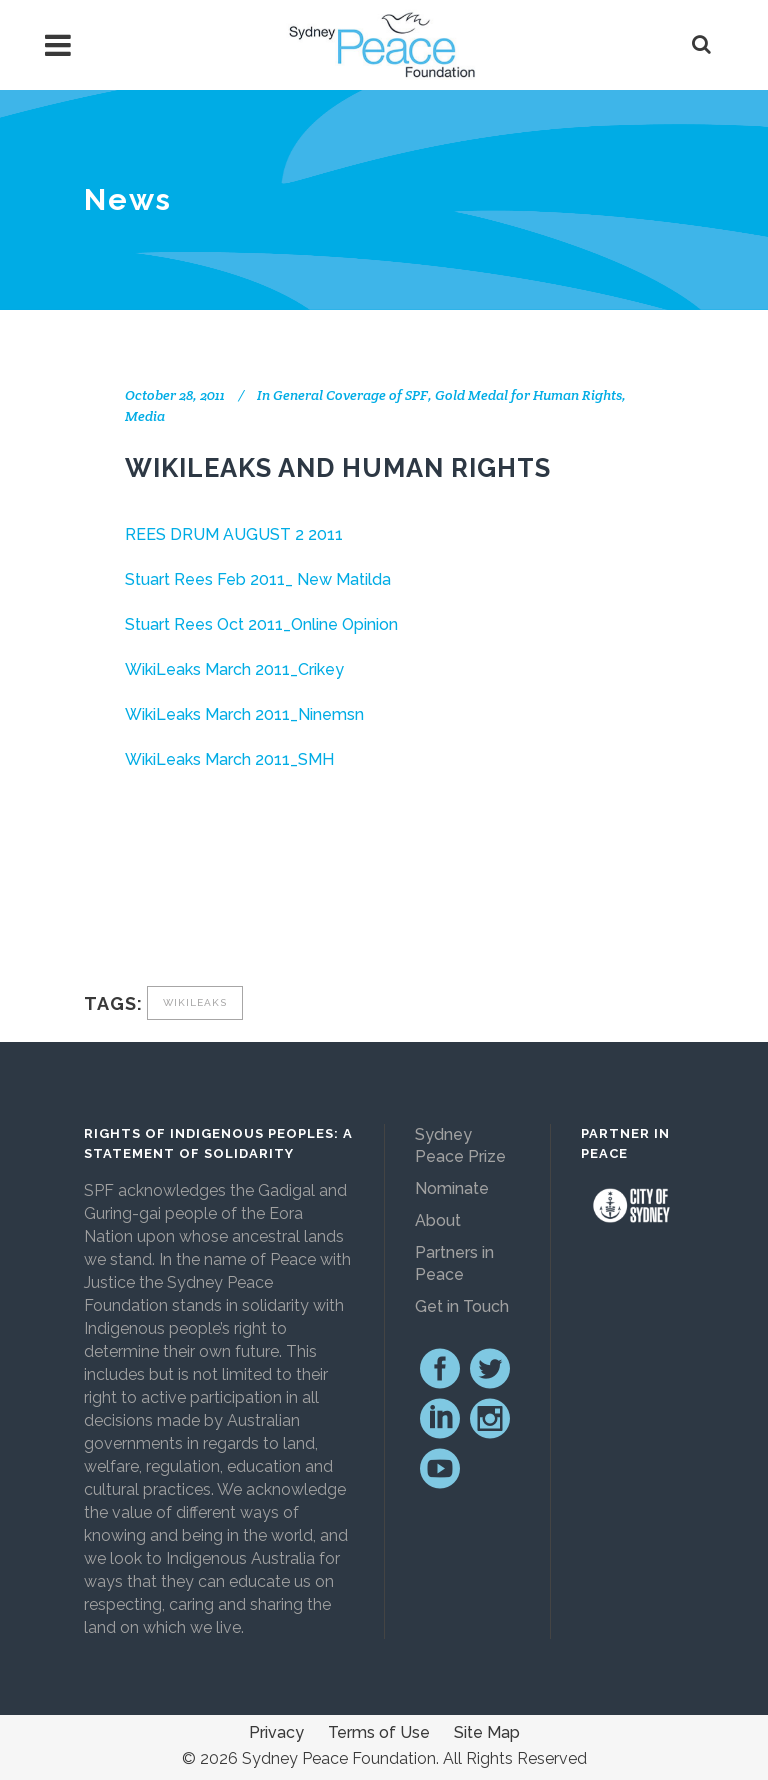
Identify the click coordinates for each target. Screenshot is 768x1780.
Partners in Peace (454, 1263)
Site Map (487, 1732)
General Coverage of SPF (350, 395)
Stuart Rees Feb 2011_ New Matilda (258, 579)
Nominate (452, 1188)
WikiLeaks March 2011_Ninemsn (244, 714)
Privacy (276, 1732)
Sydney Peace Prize (460, 1145)
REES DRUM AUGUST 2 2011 (234, 534)
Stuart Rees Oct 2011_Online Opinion (261, 624)
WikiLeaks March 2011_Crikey (234, 669)
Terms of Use (379, 1732)
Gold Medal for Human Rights (528, 395)
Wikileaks (195, 1002)
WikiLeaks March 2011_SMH (229, 759)
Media (145, 416)
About (438, 1220)
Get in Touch (462, 1306)
